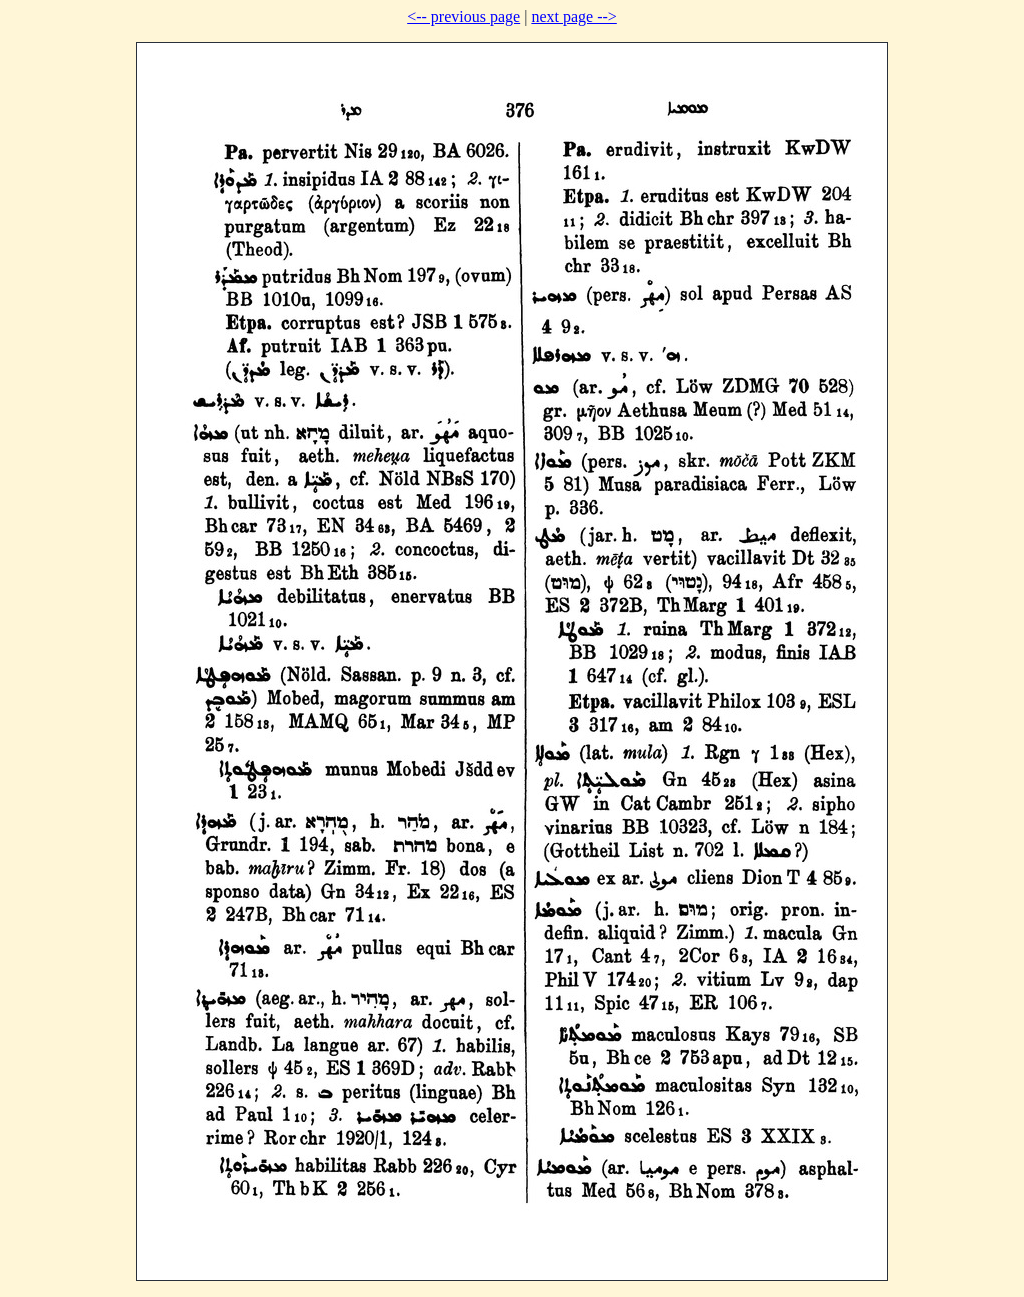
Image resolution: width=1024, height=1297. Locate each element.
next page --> (573, 16)
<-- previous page (463, 16)
